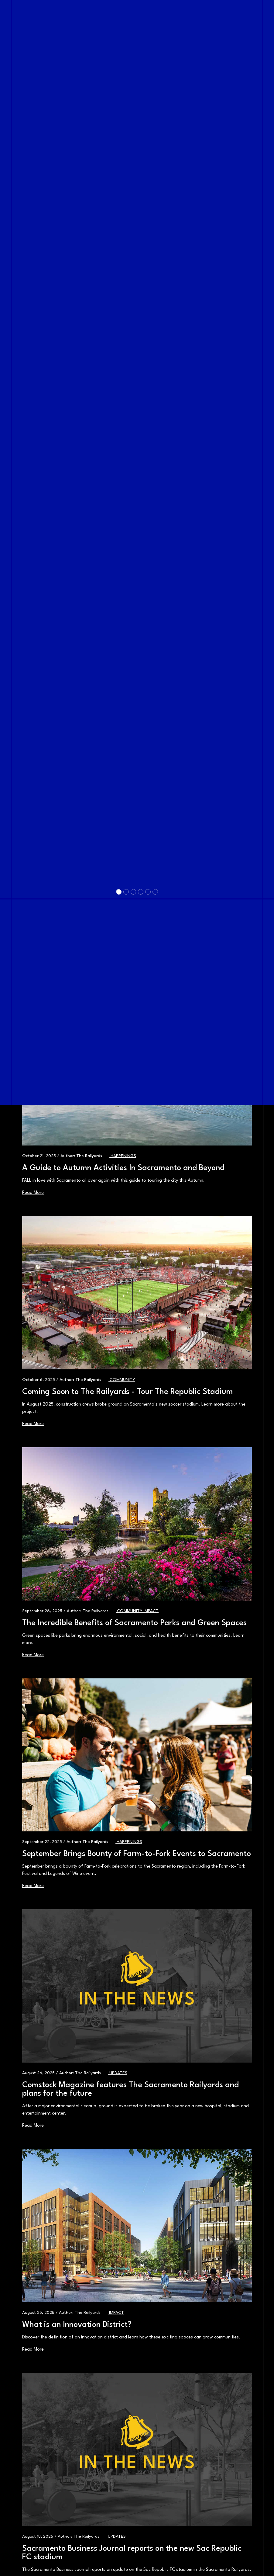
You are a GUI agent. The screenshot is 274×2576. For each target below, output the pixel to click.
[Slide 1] (119, 1268)
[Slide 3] (133, 1268)
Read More (33, 1655)
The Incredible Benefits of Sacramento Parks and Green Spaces (134, 1623)
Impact (151, 1611)
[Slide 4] (140, 1268)
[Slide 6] (155, 1268)
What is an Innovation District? (77, 2325)
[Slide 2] (126, 1268)
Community (130, 1611)
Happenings (128, 1842)
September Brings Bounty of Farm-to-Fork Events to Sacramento (136, 1854)
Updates (117, 2073)
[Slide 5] (148, 1268)
